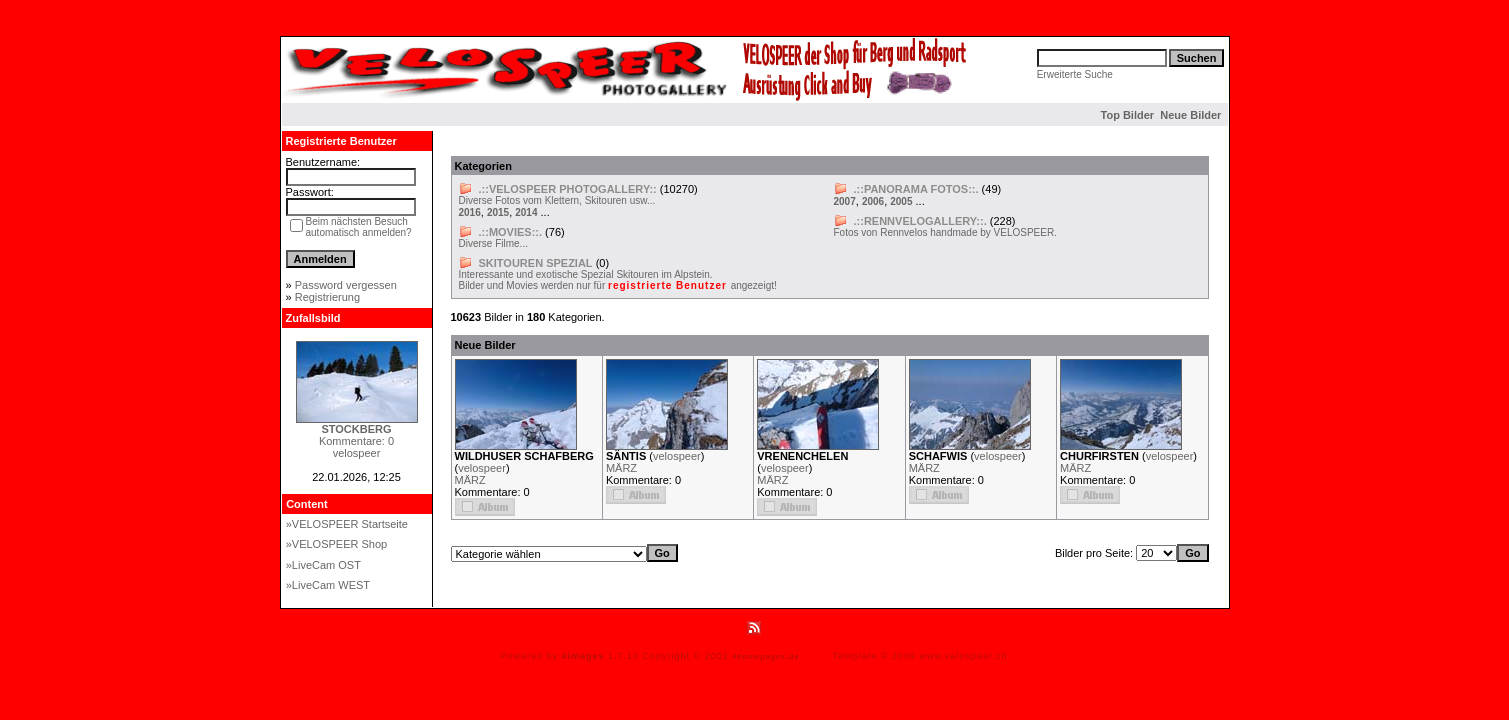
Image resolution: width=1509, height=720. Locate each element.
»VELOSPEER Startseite (347, 524)
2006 (873, 201)
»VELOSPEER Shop (337, 544)
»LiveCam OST (323, 565)
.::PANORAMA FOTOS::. (916, 189)
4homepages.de (765, 656)
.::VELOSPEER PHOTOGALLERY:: (568, 189)
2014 (526, 212)
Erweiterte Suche (1075, 74)
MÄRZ (470, 480)
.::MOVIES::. (511, 232)
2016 (470, 212)
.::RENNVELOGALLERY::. (920, 221)
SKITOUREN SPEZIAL (536, 263)
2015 (498, 212)
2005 (901, 201)
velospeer (482, 468)
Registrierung (327, 297)
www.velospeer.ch (964, 656)
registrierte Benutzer (669, 285)
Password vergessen (346, 285)
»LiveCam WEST (328, 585)
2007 (845, 201)
